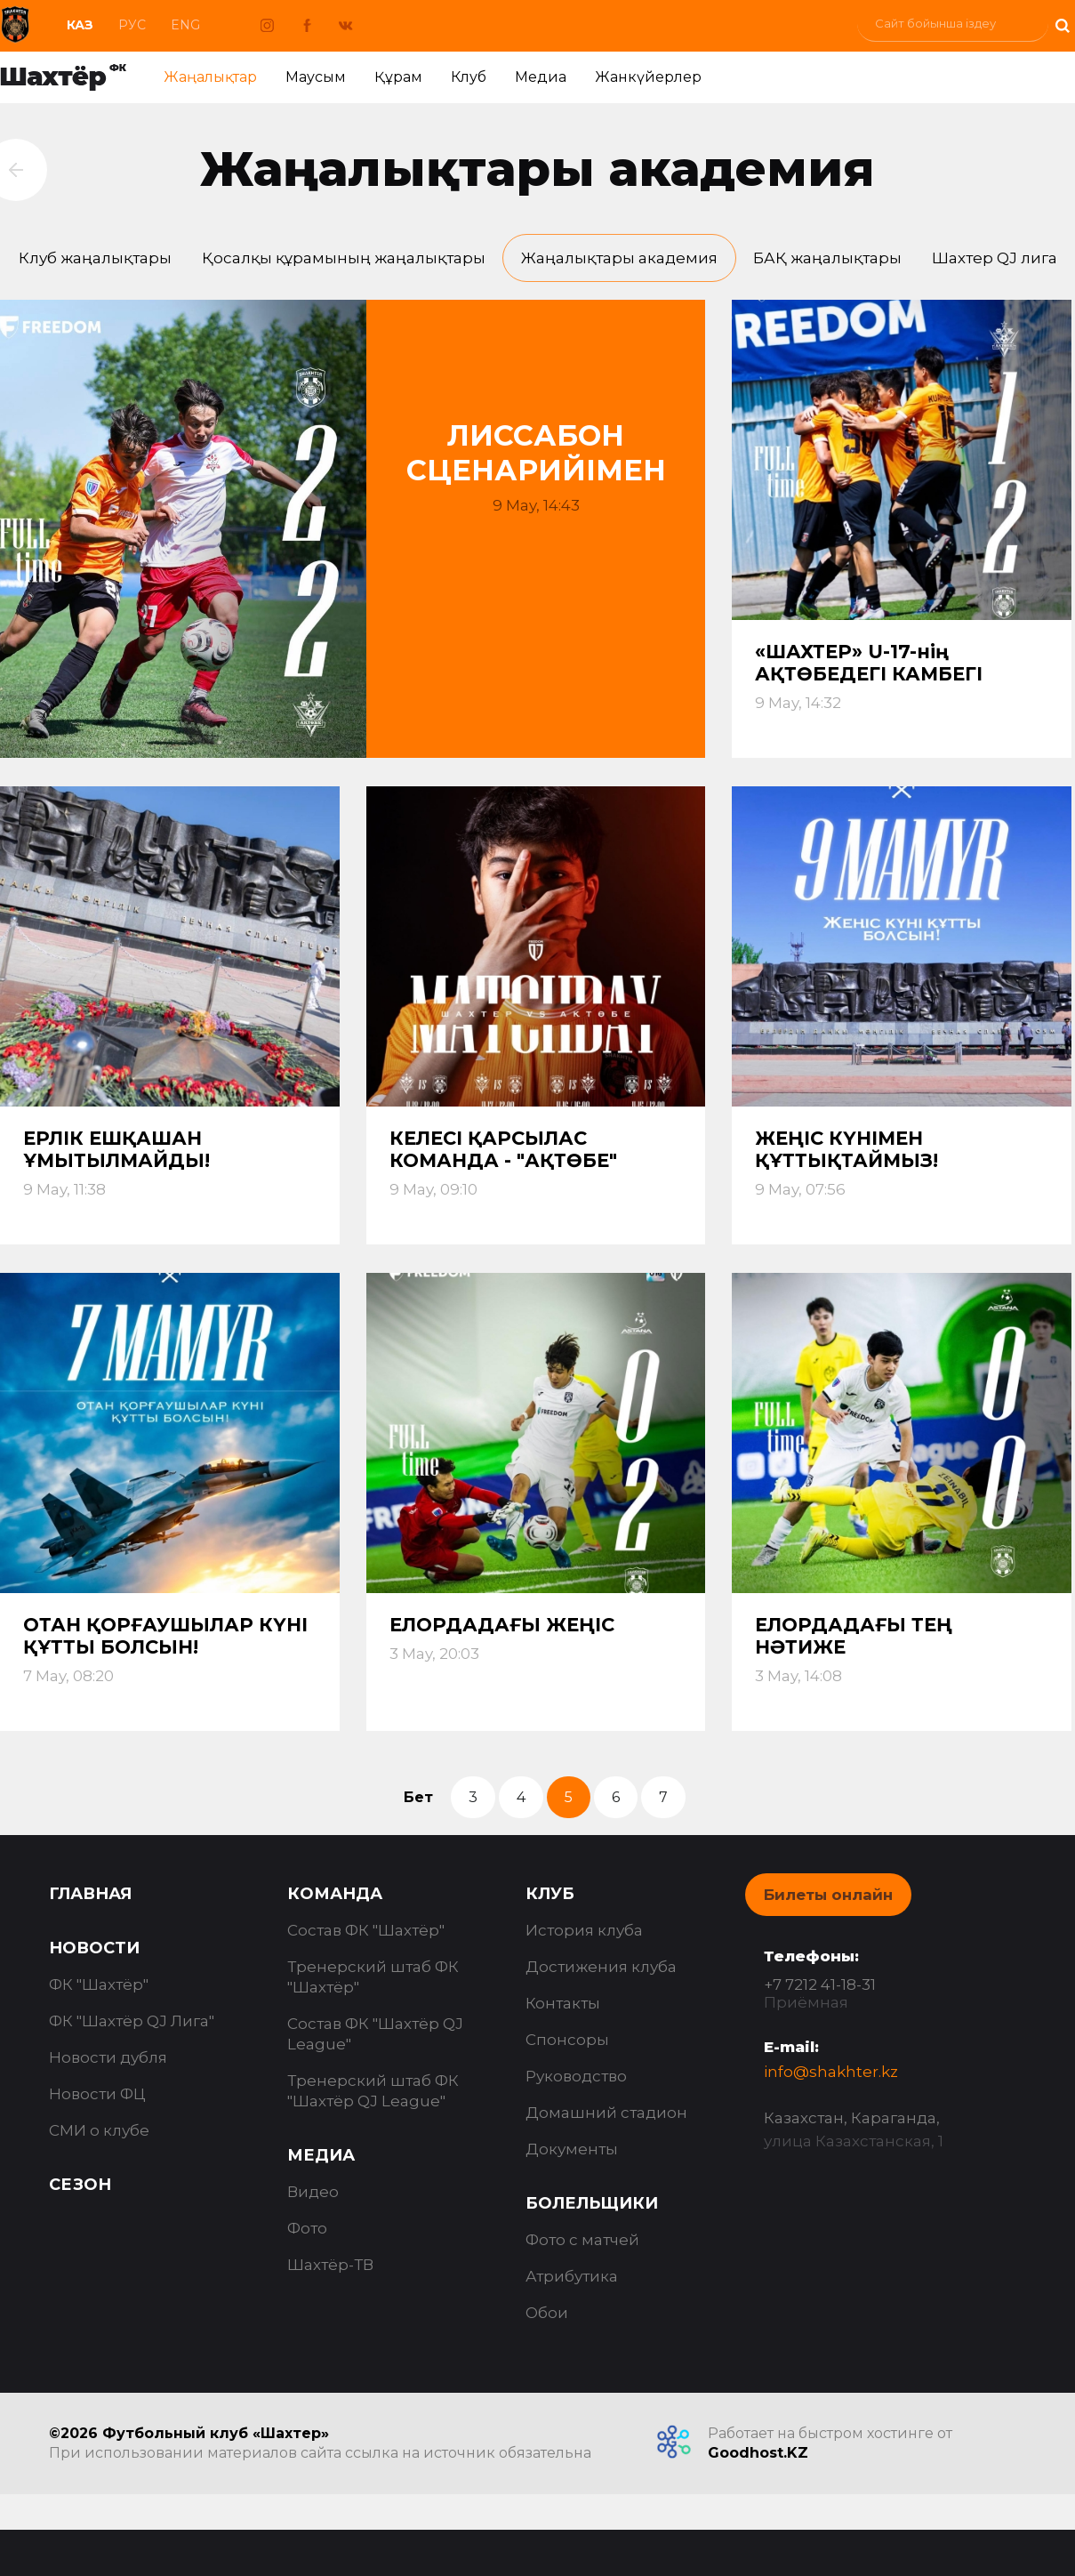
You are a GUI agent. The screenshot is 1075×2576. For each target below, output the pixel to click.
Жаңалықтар (210, 76)
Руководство (576, 2076)
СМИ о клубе (99, 2130)
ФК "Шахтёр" (98, 1984)
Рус (132, 25)
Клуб (468, 76)
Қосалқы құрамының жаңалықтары (343, 258)
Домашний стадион (606, 2112)
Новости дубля (108, 2057)
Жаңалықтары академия (619, 258)
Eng (185, 25)
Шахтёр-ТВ (330, 2265)
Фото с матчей (582, 2240)
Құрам (398, 76)
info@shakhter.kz (831, 2072)
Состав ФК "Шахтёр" (366, 1930)
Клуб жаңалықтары (95, 258)
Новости (94, 1948)
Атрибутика (571, 2276)
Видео (313, 2192)
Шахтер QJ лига (994, 258)
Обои (546, 2313)
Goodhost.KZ (758, 2452)
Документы (571, 2149)
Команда (334, 1894)
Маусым (315, 76)
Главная (90, 1894)
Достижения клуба (601, 1967)
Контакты (562, 2003)
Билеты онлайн (828, 1895)
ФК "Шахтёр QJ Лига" (131, 2021)
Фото (307, 2228)
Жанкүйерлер (648, 76)
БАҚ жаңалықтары (827, 258)
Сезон (80, 2184)
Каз (80, 25)
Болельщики (591, 2203)
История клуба (584, 1930)
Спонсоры (567, 2040)
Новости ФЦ (97, 2094)
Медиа (540, 76)
